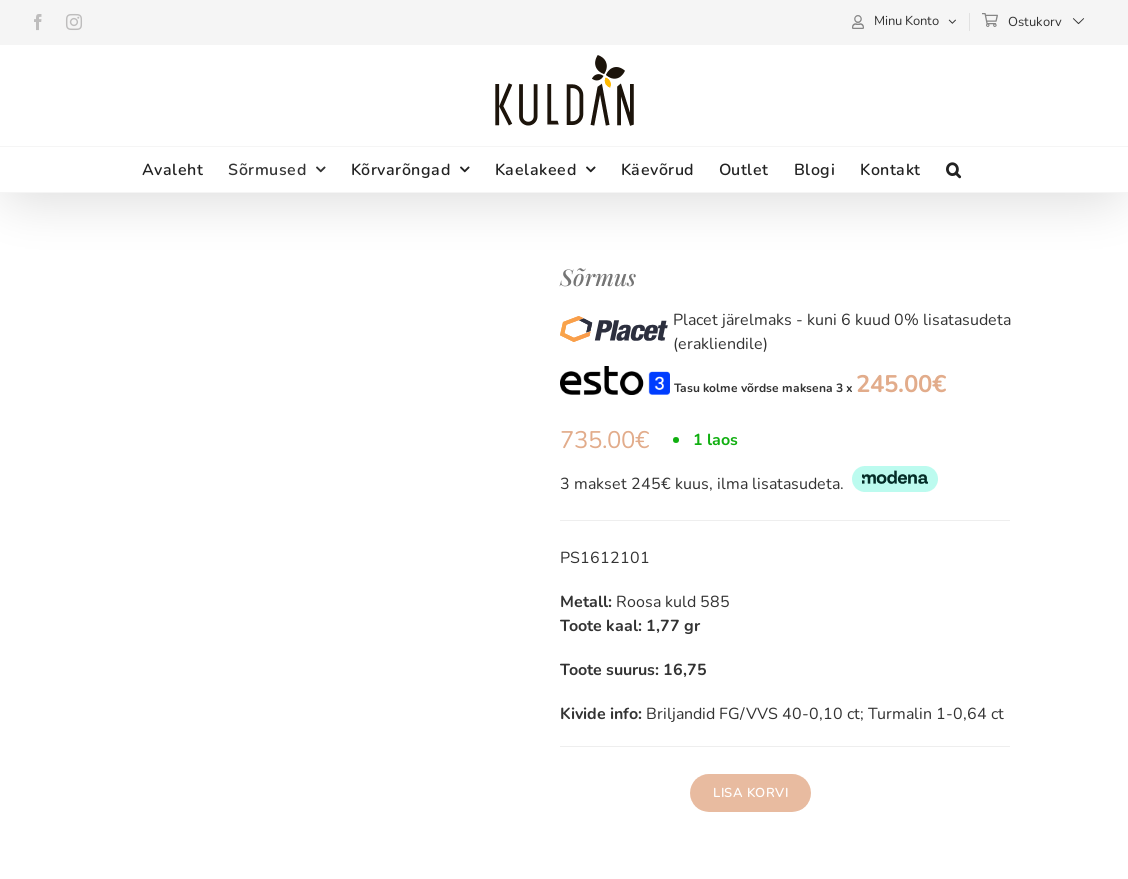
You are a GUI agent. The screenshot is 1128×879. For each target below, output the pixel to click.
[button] (954, 169)
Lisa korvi (750, 793)
